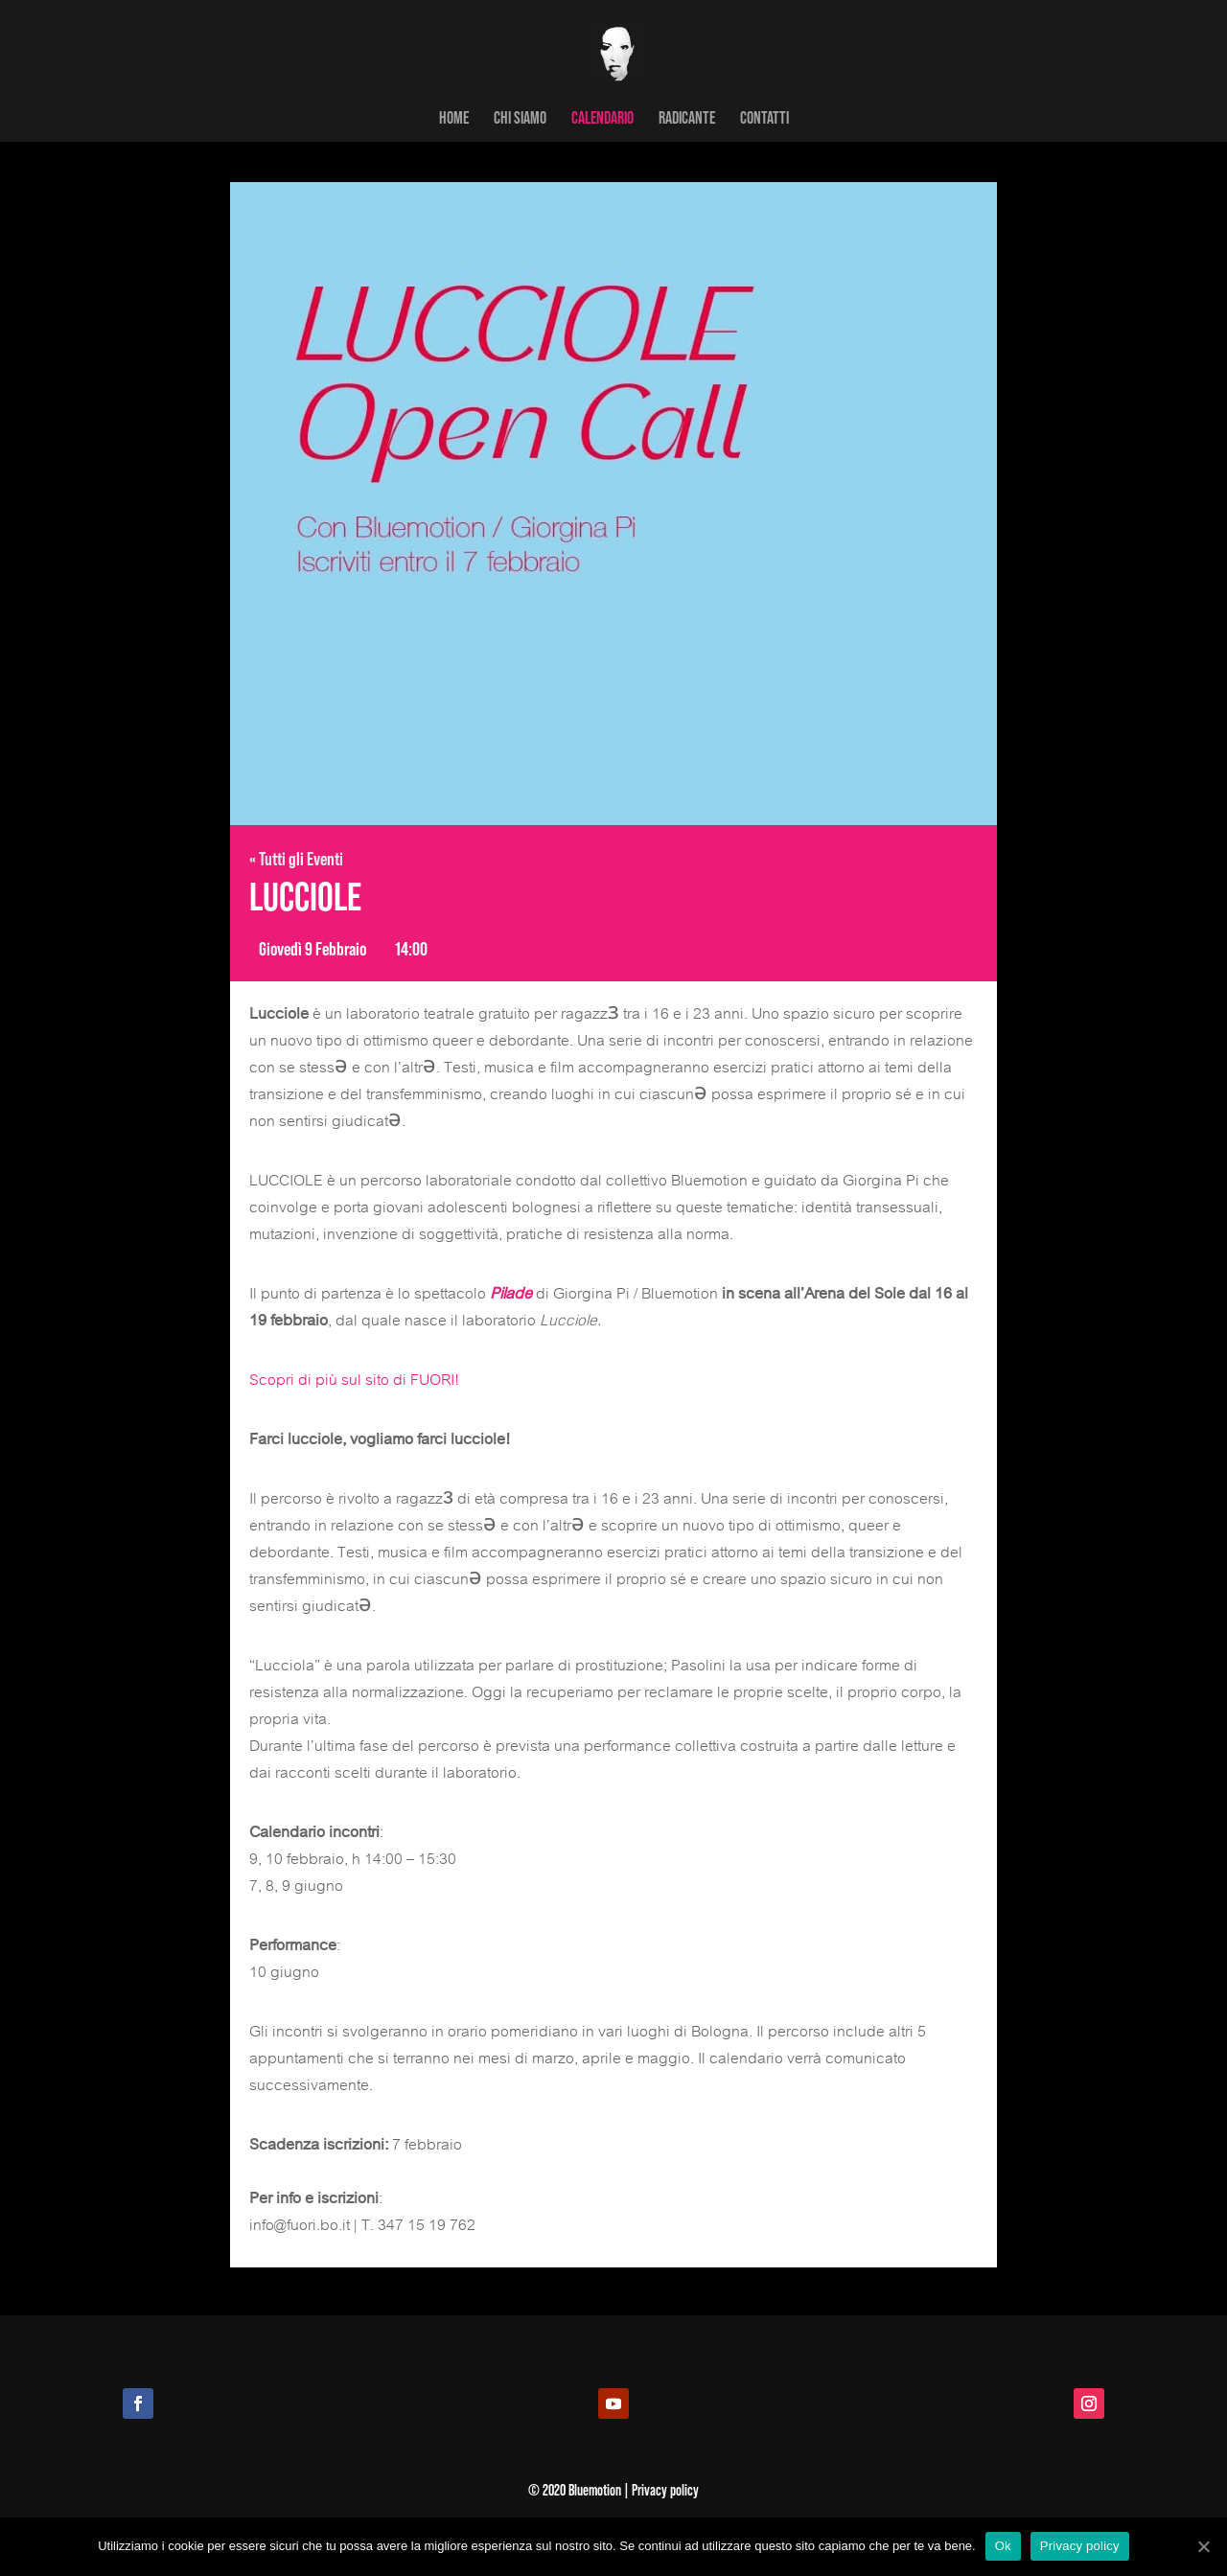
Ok (1003, 2546)
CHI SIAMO (520, 118)
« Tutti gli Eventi (296, 857)
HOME (454, 118)
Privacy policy (1080, 2546)
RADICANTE (687, 118)
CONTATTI (764, 118)
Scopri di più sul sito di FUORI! (354, 1380)
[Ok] (1203, 2546)
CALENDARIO (602, 118)
